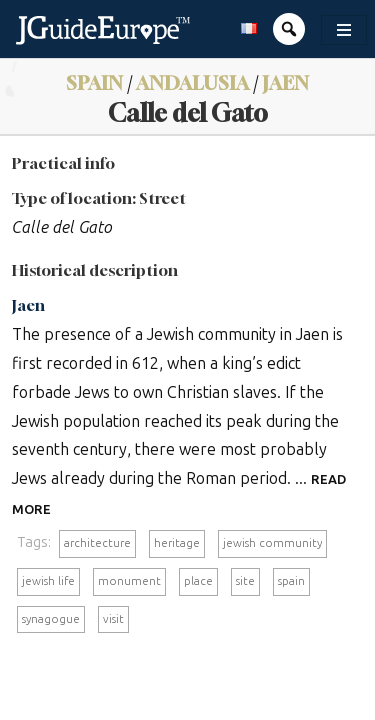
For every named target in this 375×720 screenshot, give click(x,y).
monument (129, 581)
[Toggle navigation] (344, 30)
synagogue (51, 619)
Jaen (285, 82)
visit (113, 619)
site (245, 581)
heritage (177, 543)
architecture (97, 543)
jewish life (48, 581)
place (198, 581)
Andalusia (192, 82)
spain (291, 581)
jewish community (272, 543)
